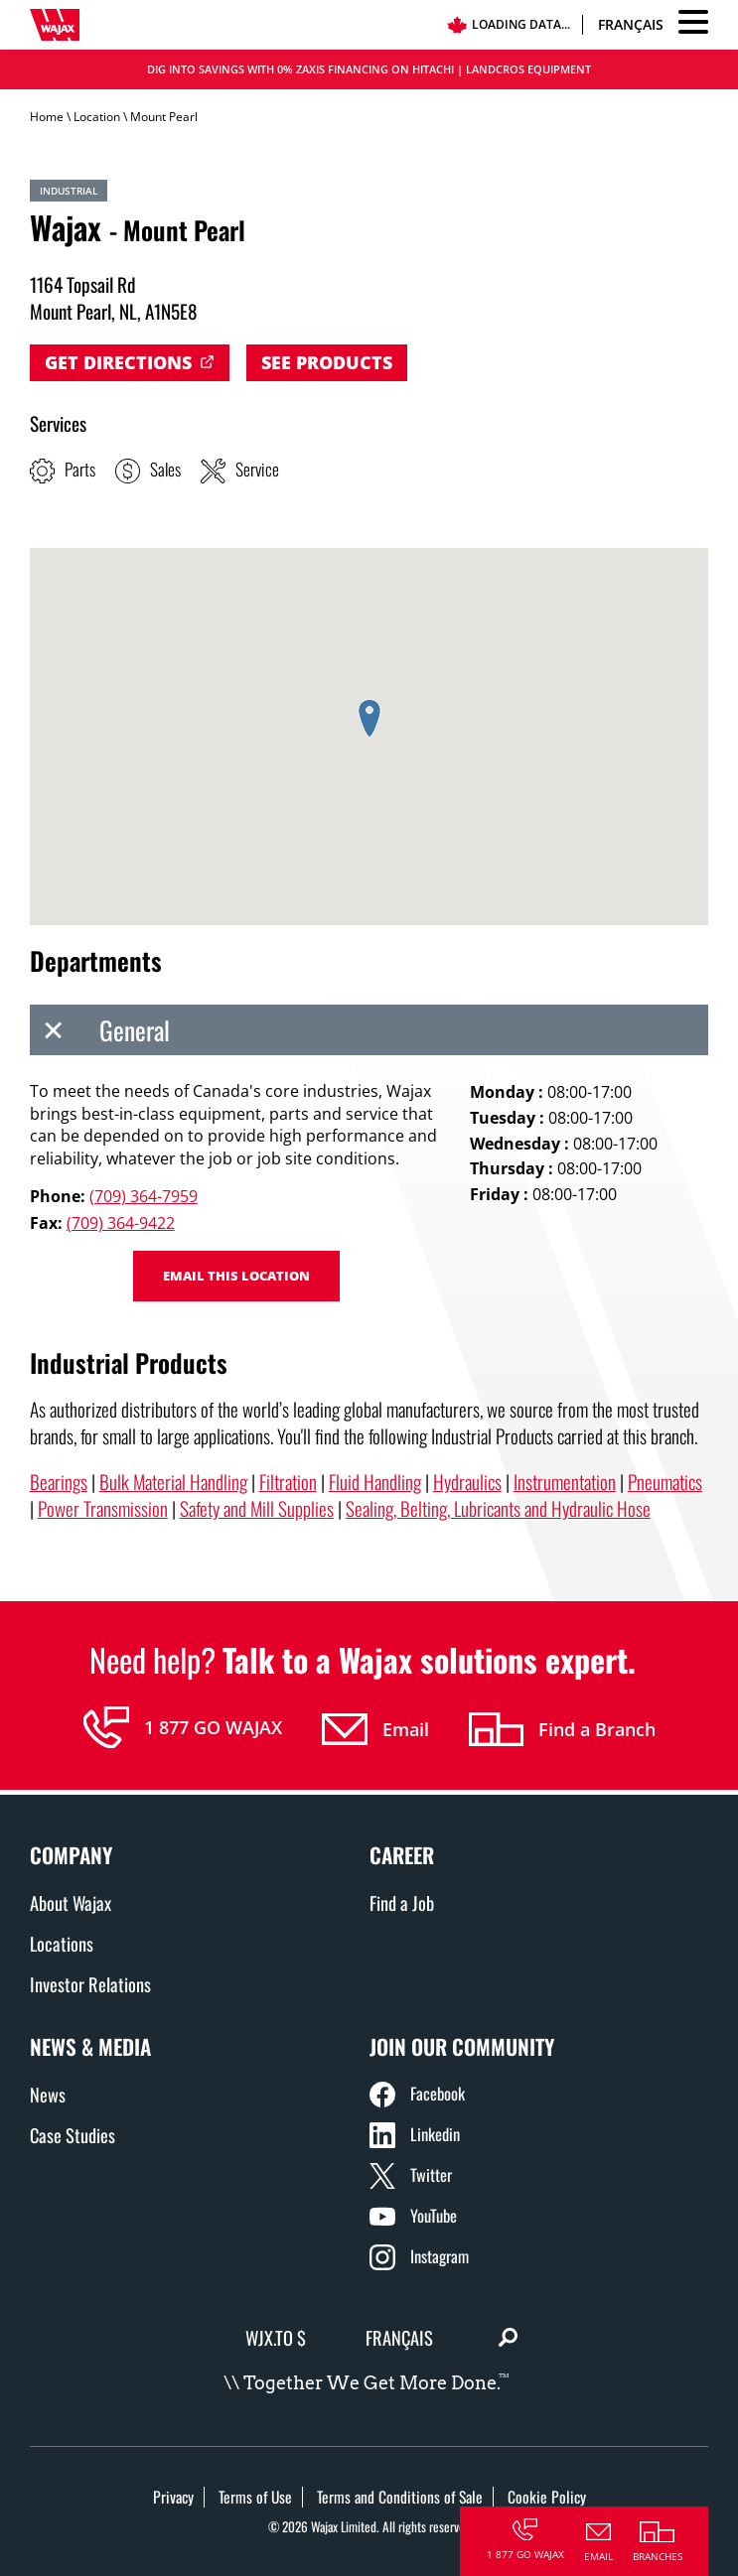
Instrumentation (565, 1481)
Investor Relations (90, 1983)
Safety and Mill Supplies (257, 1508)
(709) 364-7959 (143, 1196)
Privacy (173, 2496)
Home (47, 116)
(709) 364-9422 (121, 1223)
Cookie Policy (547, 2496)
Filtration (288, 1481)
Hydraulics (467, 1481)
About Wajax (70, 1902)
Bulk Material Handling (173, 1481)
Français (631, 24)
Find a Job (401, 1902)
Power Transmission (103, 1508)
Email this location (236, 1276)
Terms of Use (255, 2496)
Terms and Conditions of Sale (400, 2496)
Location (97, 116)
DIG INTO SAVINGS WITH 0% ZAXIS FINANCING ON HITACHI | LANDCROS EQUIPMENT (369, 69)
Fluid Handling (375, 1481)
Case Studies (72, 2134)
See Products (326, 362)
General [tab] (100, 1030)
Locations (61, 1943)
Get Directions (118, 362)
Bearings (58, 1481)
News (48, 2094)
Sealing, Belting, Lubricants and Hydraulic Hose (498, 1508)
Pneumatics (665, 1481)
